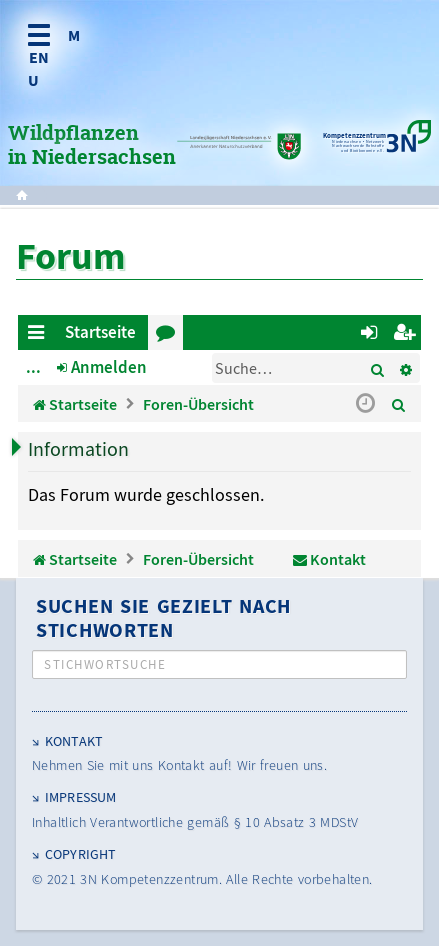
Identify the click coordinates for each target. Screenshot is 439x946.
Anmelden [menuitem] (372, 335)
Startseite (100, 332)
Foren (169, 335)
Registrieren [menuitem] (407, 335)
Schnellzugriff (39, 335)
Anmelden (109, 367)
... (33, 367)
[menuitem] (399, 404)
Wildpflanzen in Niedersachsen (92, 146)
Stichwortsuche (105, 664)
